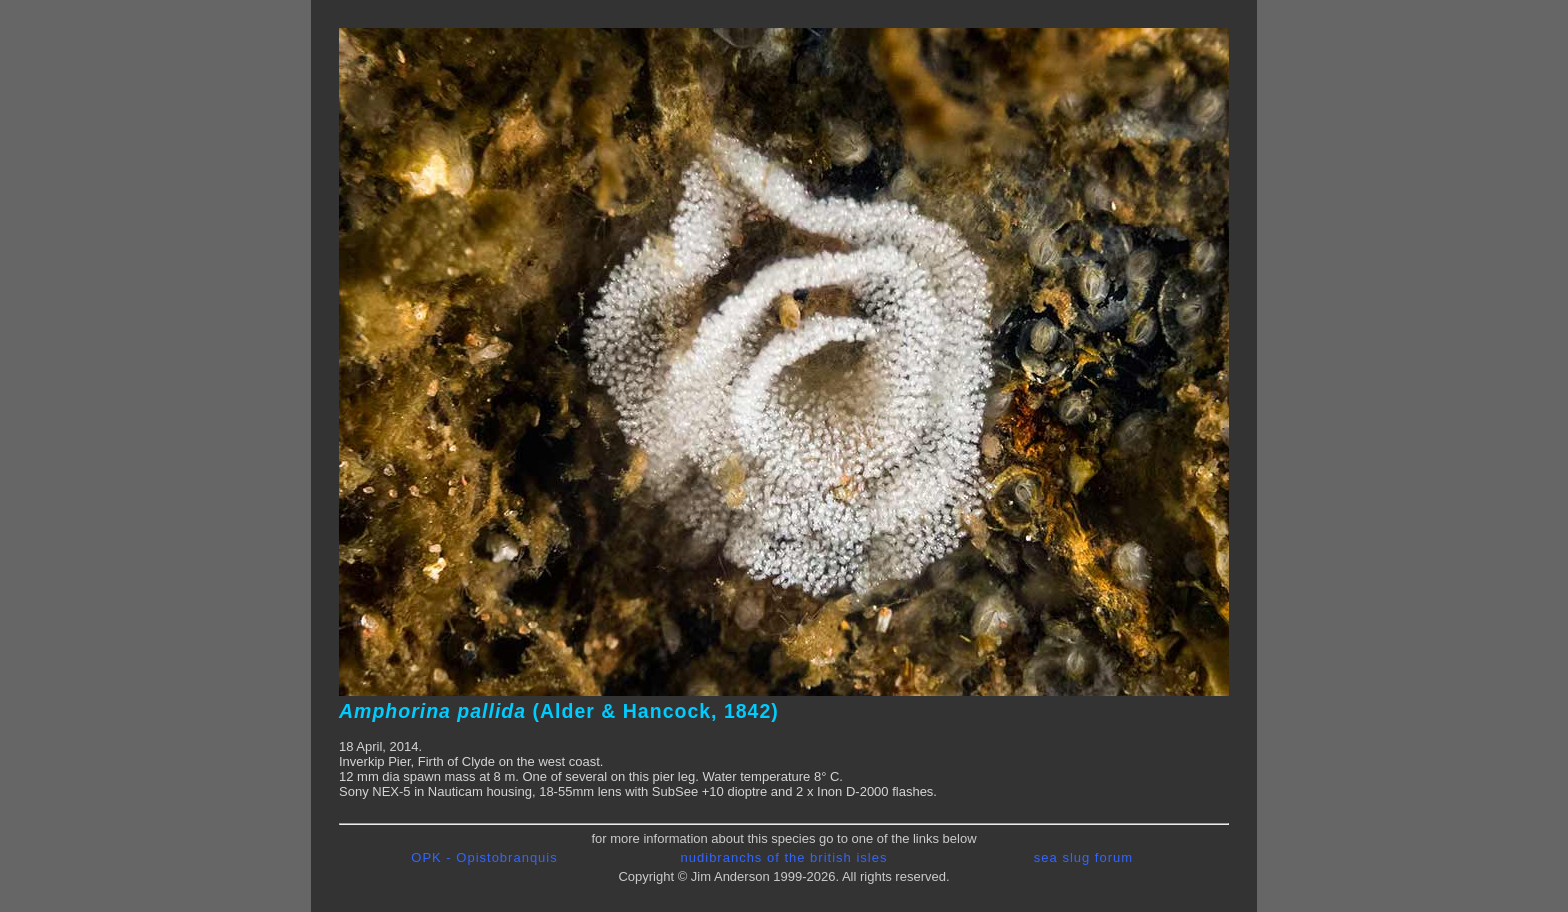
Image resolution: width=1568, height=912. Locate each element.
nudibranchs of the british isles (784, 857)
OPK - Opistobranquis (484, 857)
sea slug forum (1083, 857)
